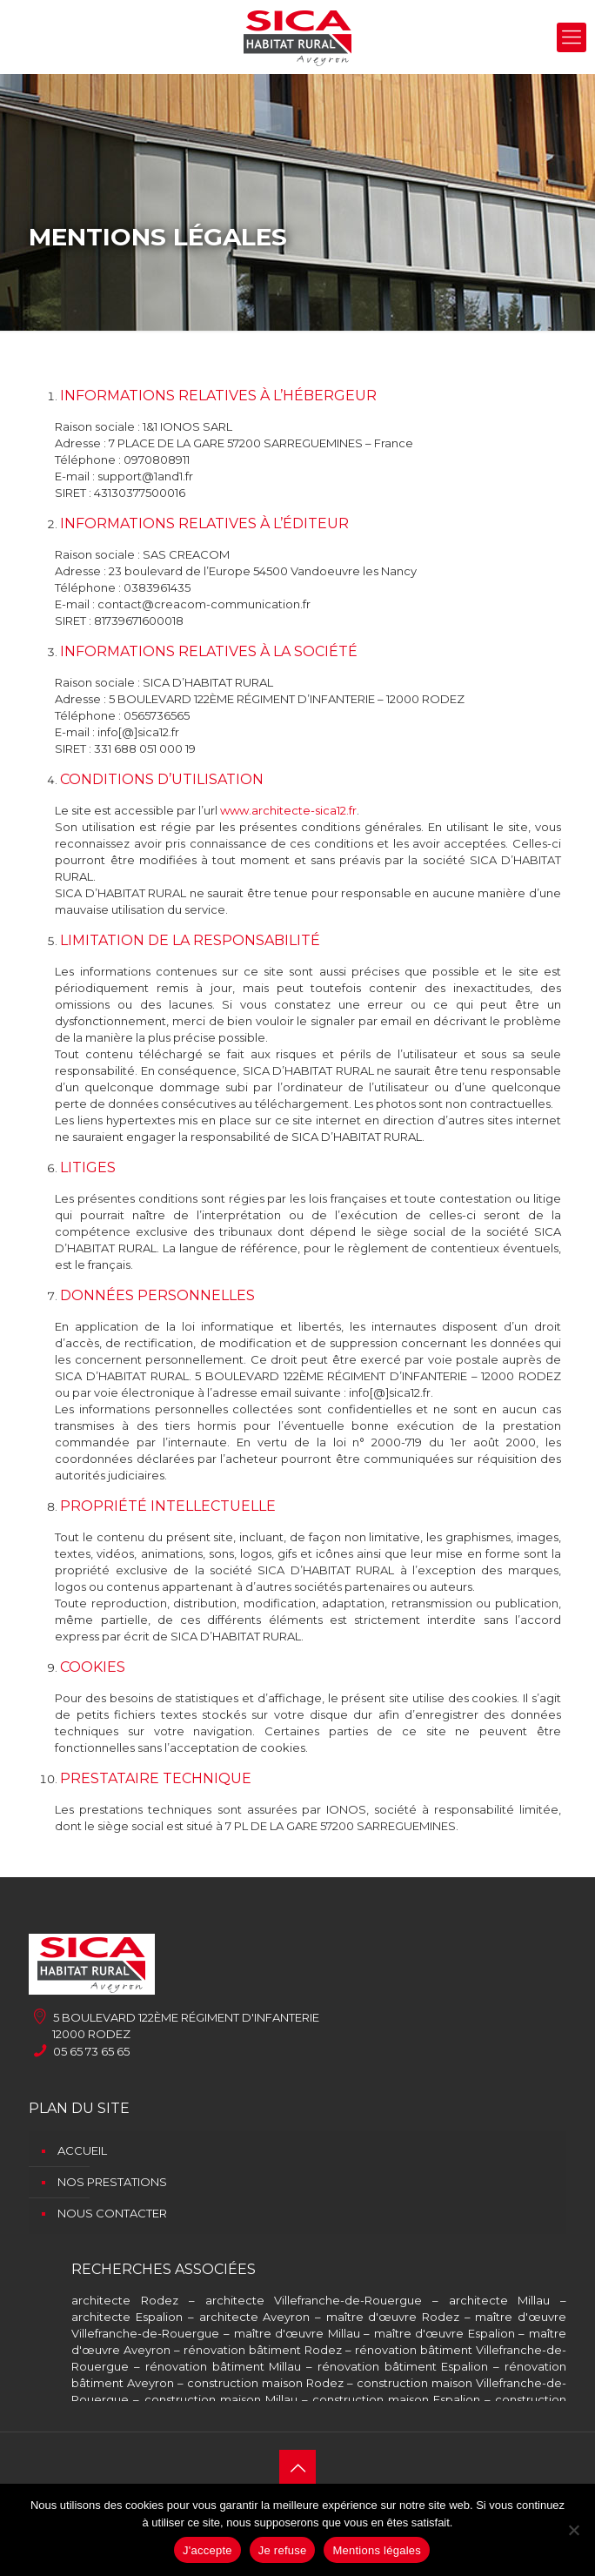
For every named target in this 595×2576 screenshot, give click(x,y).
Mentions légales (376, 2550)
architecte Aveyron (255, 2317)
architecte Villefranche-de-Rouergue (314, 2300)
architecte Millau (500, 2300)
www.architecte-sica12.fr (288, 810)
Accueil (82, 2150)
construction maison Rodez (265, 2383)
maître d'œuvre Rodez (392, 2317)
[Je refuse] (573, 2530)
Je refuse (282, 2550)
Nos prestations (112, 2182)
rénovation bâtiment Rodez (263, 2350)
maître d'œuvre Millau (297, 2333)
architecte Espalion (127, 2317)
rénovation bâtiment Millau (223, 2366)
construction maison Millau (221, 2399)
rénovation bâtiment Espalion (403, 2366)
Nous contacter (112, 2213)
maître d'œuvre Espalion (444, 2333)
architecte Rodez (124, 2300)
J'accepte (207, 2550)
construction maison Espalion (396, 2399)
